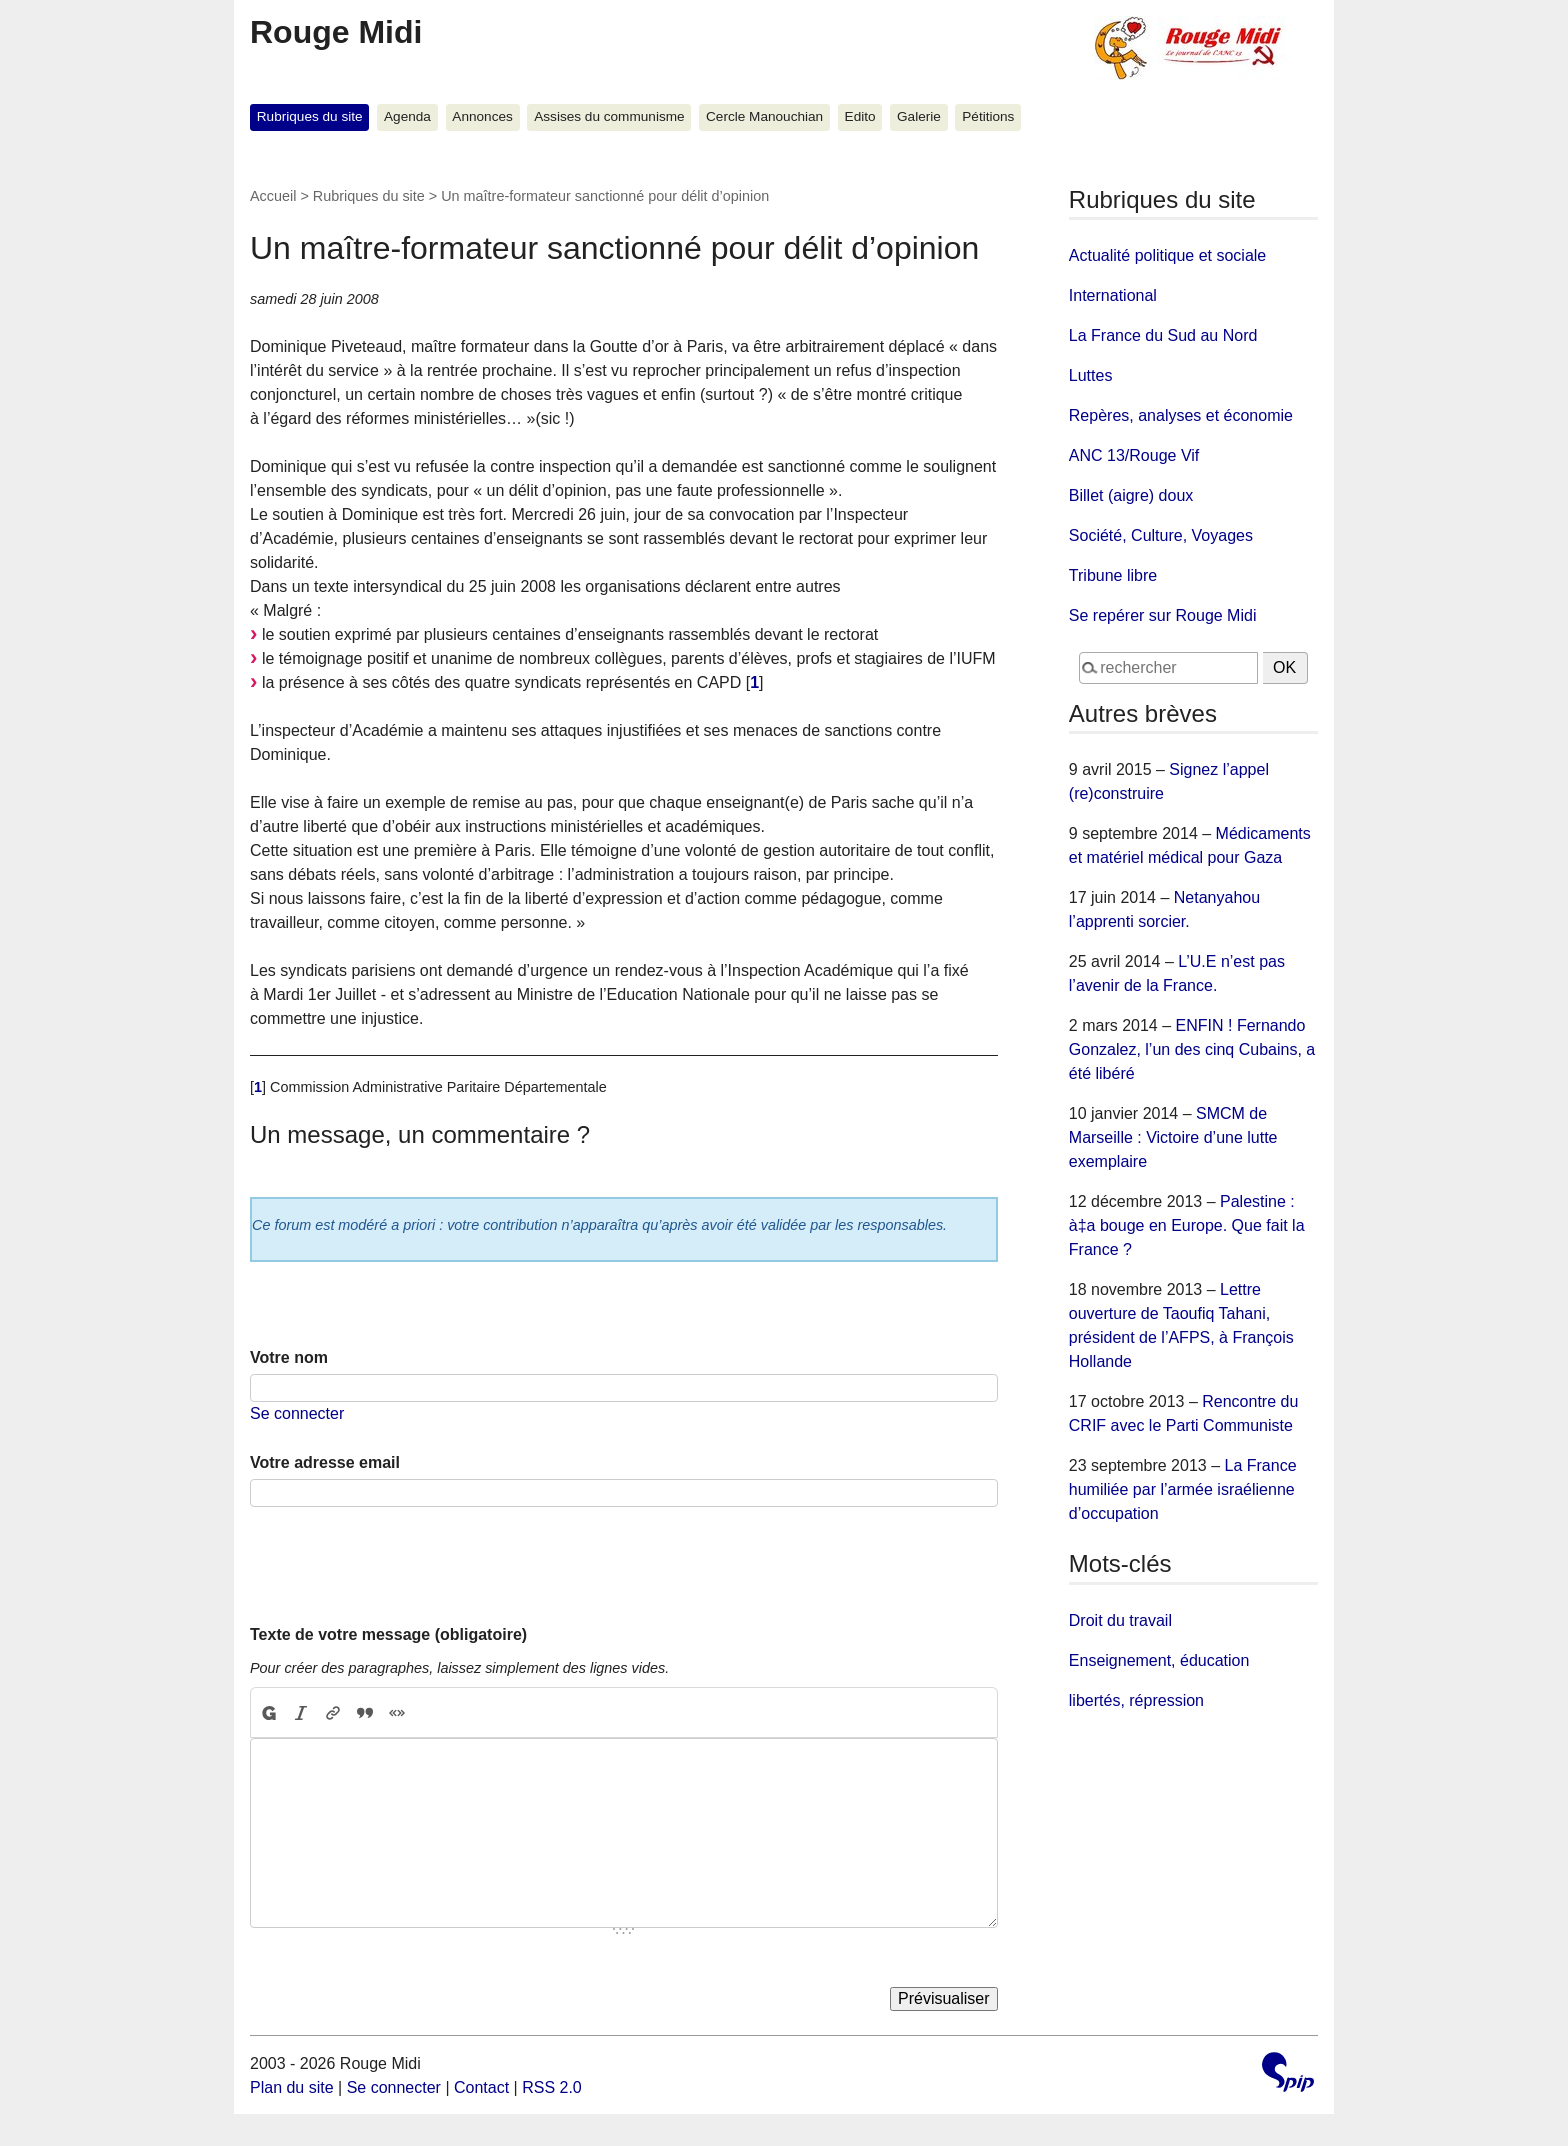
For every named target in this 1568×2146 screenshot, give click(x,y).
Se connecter (297, 1413)
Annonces (482, 116)
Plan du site (292, 2087)
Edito (860, 116)
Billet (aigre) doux (1131, 495)
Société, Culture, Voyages (1161, 535)
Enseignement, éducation (1159, 1660)
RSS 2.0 (552, 2087)
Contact (481, 2087)
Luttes (1091, 375)
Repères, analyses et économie (1181, 415)
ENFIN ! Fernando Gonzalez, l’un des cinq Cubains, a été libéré (1192, 1049)
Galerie (919, 116)
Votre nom (289, 1357)
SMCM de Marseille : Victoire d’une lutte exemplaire (1173, 1137)
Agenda (407, 116)
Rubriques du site (310, 116)
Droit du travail (1120, 1620)
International (1113, 295)
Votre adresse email (325, 1462)
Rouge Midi (336, 32)
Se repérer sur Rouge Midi (1163, 615)
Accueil (273, 196)
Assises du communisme (609, 116)
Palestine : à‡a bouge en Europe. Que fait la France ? (1187, 1225)
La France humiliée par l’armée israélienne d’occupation (1183, 1489)
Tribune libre (1113, 575)
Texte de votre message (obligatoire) (388, 1634)
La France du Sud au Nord (1163, 335)
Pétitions (988, 116)
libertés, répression (1136, 1700)
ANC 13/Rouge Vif (1134, 455)
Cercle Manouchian (764, 116)
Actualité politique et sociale (1167, 255)
